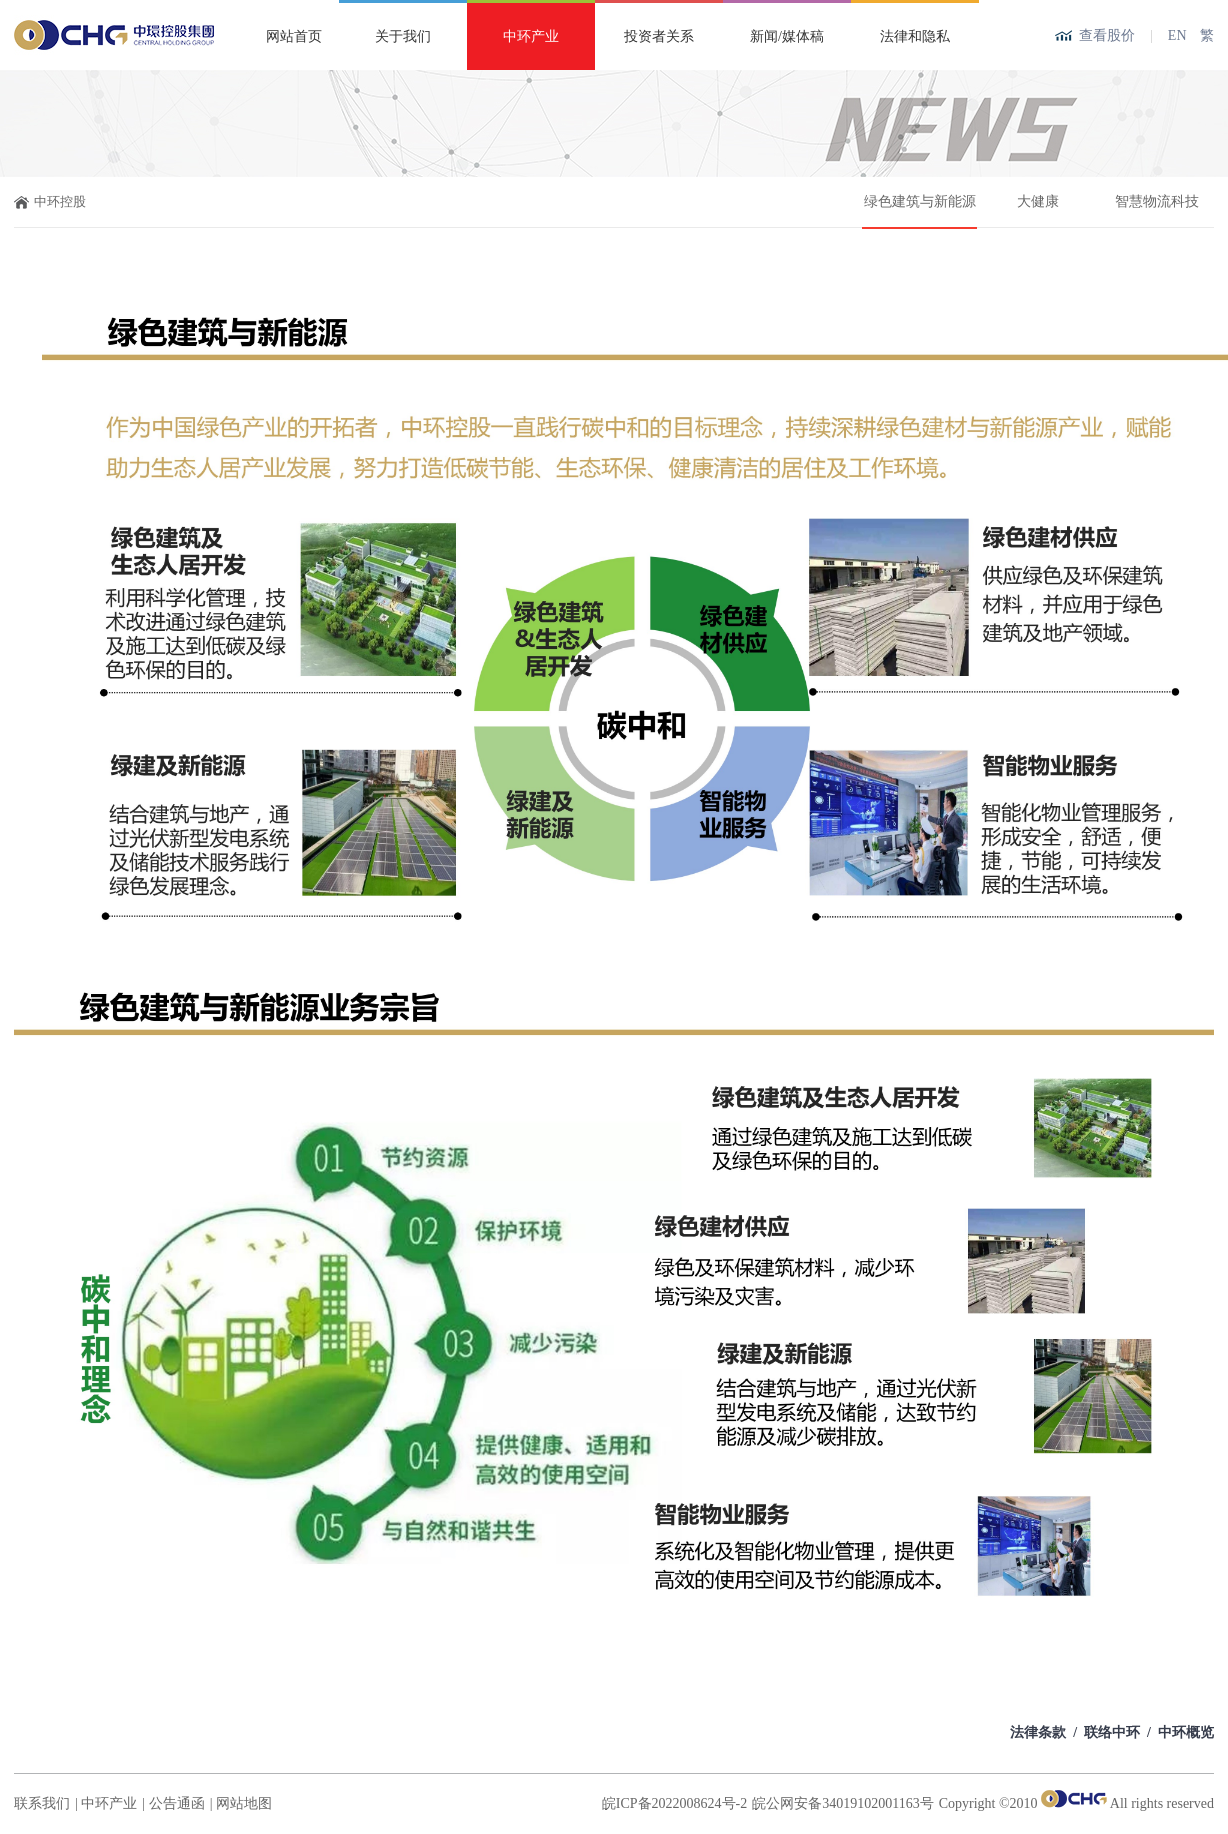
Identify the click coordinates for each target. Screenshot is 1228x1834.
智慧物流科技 (1157, 201)
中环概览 (1186, 1732)
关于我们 (403, 36)
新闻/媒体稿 (787, 36)
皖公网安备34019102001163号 (842, 1803)
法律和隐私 (915, 36)
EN (1177, 35)
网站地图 (244, 1803)
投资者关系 (659, 36)
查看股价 (1107, 35)
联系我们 (42, 1803)
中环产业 (531, 36)
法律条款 (1038, 1732)
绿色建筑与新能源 (920, 201)
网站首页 (294, 36)
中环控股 (60, 201)
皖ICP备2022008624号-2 (674, 1803)
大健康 (1038, 201)
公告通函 (177, 1803)
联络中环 (1112, 1732)
